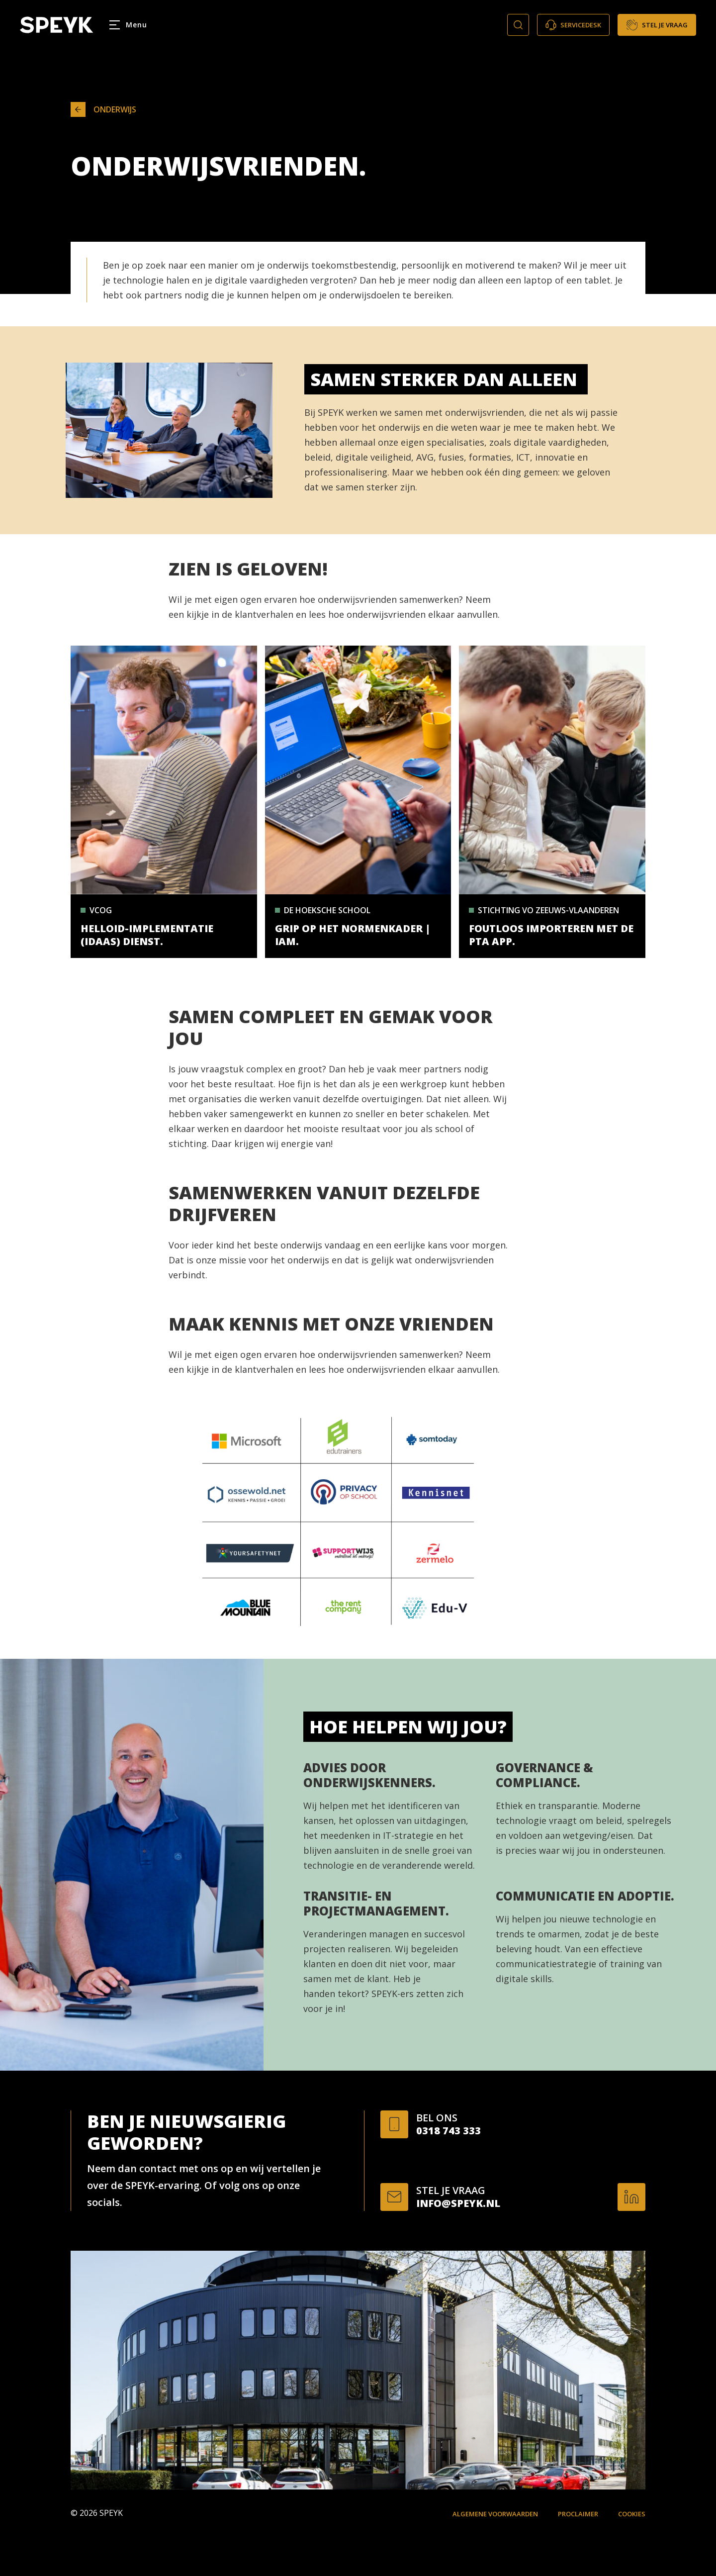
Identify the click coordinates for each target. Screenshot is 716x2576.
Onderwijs (103, 109)
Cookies (631, 2513)
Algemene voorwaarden (495, 2513)
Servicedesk (573, 24)
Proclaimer (578, 2513)
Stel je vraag (657, 24)
